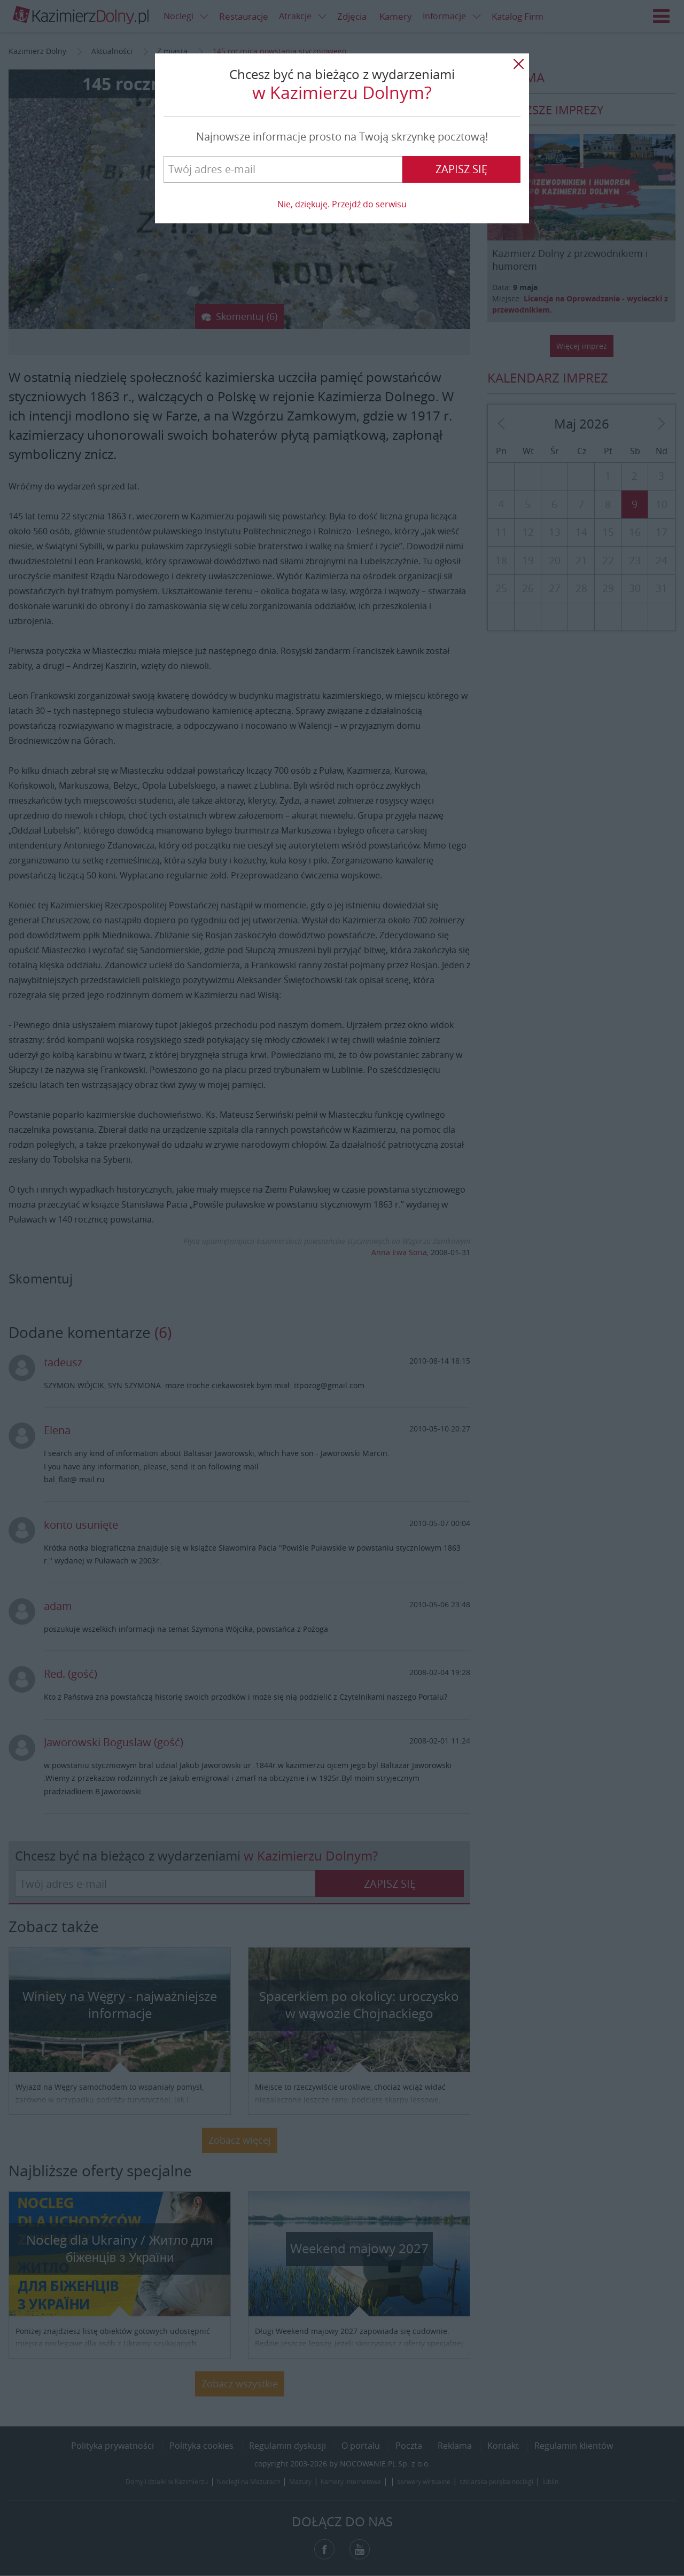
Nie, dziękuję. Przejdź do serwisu (342, 204)
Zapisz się (461, 169)
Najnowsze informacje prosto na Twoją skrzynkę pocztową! (342, 136)
